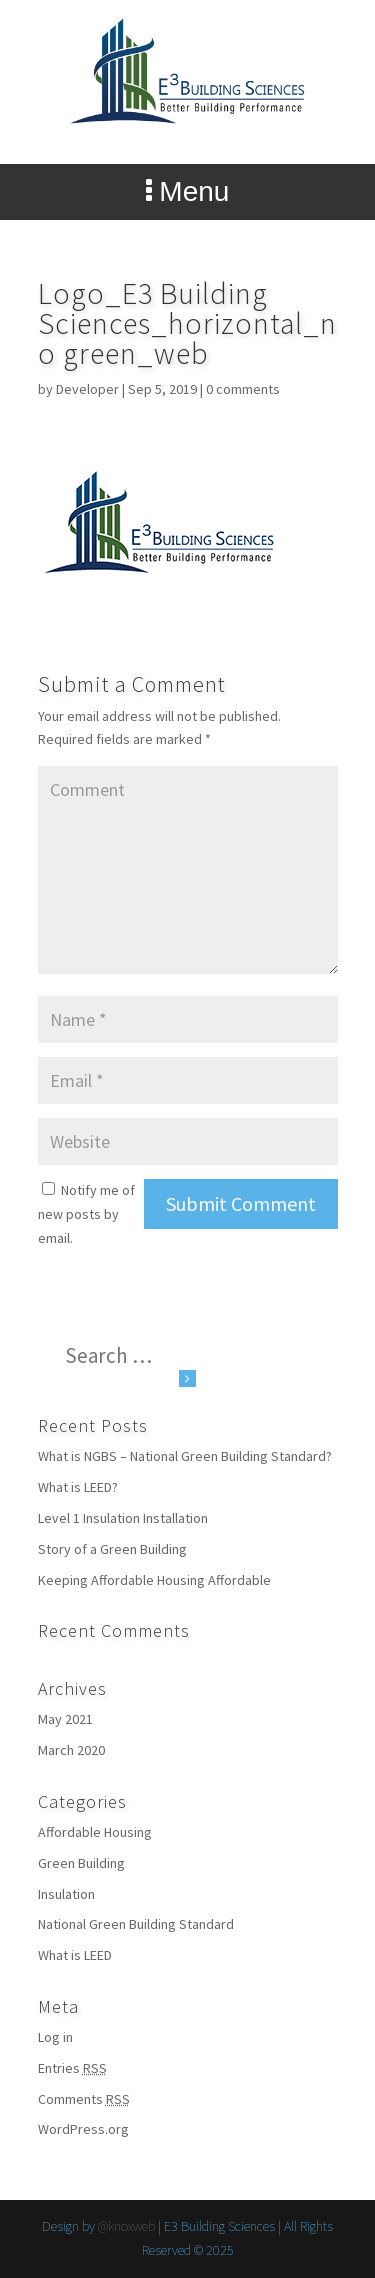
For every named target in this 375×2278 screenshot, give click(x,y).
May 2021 (65, 1719)
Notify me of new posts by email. (86, 1214)
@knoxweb (126, 2226)
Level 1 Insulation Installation (123, 1518)
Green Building (81, 1863)
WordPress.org (83, 2129)
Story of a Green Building (112, 1549)
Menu (188, 191)
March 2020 (71, 1750)
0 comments (243, 389)
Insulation (66, 1894)
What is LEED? (78, 1487)
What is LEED (75, 1955)
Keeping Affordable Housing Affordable (154, 1580)
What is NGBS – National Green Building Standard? (185, 1456)
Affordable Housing (95, 1832)
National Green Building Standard (136, 1924)
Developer (87, 389)
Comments (84, 2099)
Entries (72, 2068)
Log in (55, 2037)
